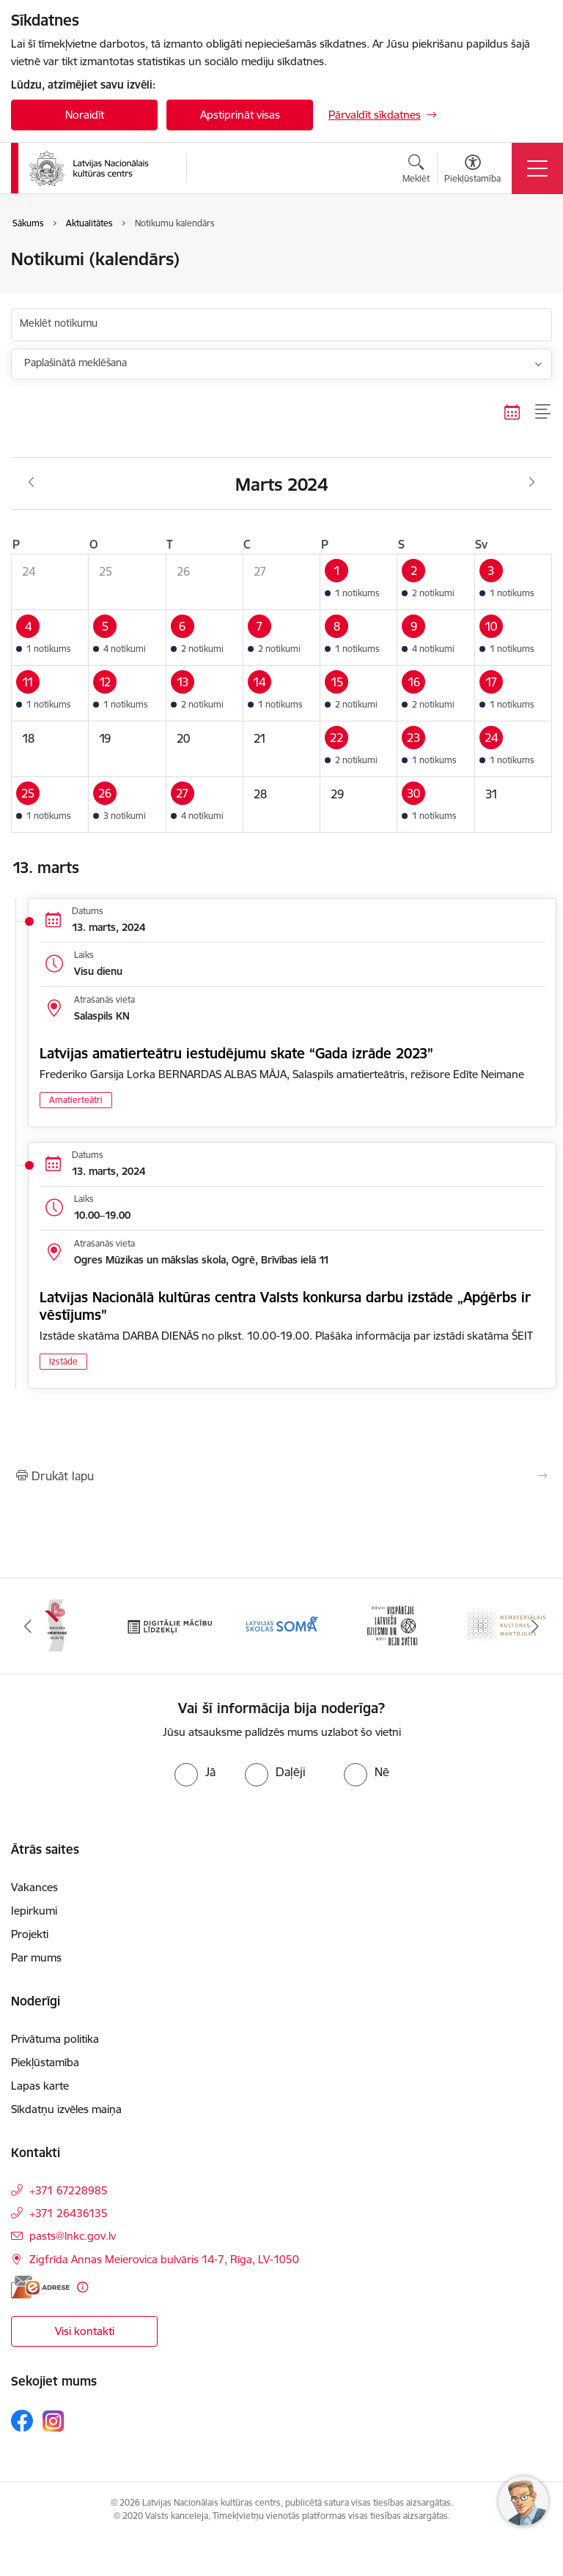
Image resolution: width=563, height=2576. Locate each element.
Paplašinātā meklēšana (75, 362)
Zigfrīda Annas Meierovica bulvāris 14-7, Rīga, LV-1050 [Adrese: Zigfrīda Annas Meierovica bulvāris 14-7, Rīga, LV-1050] (164, 2259)
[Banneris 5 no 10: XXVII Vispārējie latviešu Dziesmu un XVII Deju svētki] (394, 1625)
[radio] (195, 1772)
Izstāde (63, 1361)
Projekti (29, 1934)
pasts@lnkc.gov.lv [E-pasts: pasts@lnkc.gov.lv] (72, 2236)
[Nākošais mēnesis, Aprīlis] (531, 482)
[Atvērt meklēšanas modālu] (416, 170)
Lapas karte (40, 2086)
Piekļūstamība (45, 2062)
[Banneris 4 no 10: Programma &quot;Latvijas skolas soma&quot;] (281, 1625)
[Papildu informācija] (82, 2287)
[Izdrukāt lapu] (281, 1476)
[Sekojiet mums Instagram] (54, 2421)
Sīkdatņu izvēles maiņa (66, 2109)
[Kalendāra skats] (512, 412)
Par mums (36, 1957)
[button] (358, 581)
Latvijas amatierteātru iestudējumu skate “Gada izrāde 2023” (236, 1053)
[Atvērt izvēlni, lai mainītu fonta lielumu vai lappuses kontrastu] (472, 170)
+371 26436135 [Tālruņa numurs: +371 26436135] (68, 2213)
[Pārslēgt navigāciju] (537, 168)
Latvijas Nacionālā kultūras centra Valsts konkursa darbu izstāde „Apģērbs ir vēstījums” (285, 1306)
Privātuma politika (55, 2039)
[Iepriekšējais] (28, 1626)
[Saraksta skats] (543, 412)
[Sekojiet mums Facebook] (22, 2421)
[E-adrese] (40, 2287)
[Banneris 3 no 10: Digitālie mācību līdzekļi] (169, 1625)
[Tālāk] (535, 1626)
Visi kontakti (84, 2331)
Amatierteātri (76, 1099)
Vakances (34, 1887)
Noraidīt (84, 115)
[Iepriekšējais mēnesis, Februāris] (31, 482)
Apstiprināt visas (240, 115)
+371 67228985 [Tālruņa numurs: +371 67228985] (68, 2190)
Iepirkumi (34, 1911)
